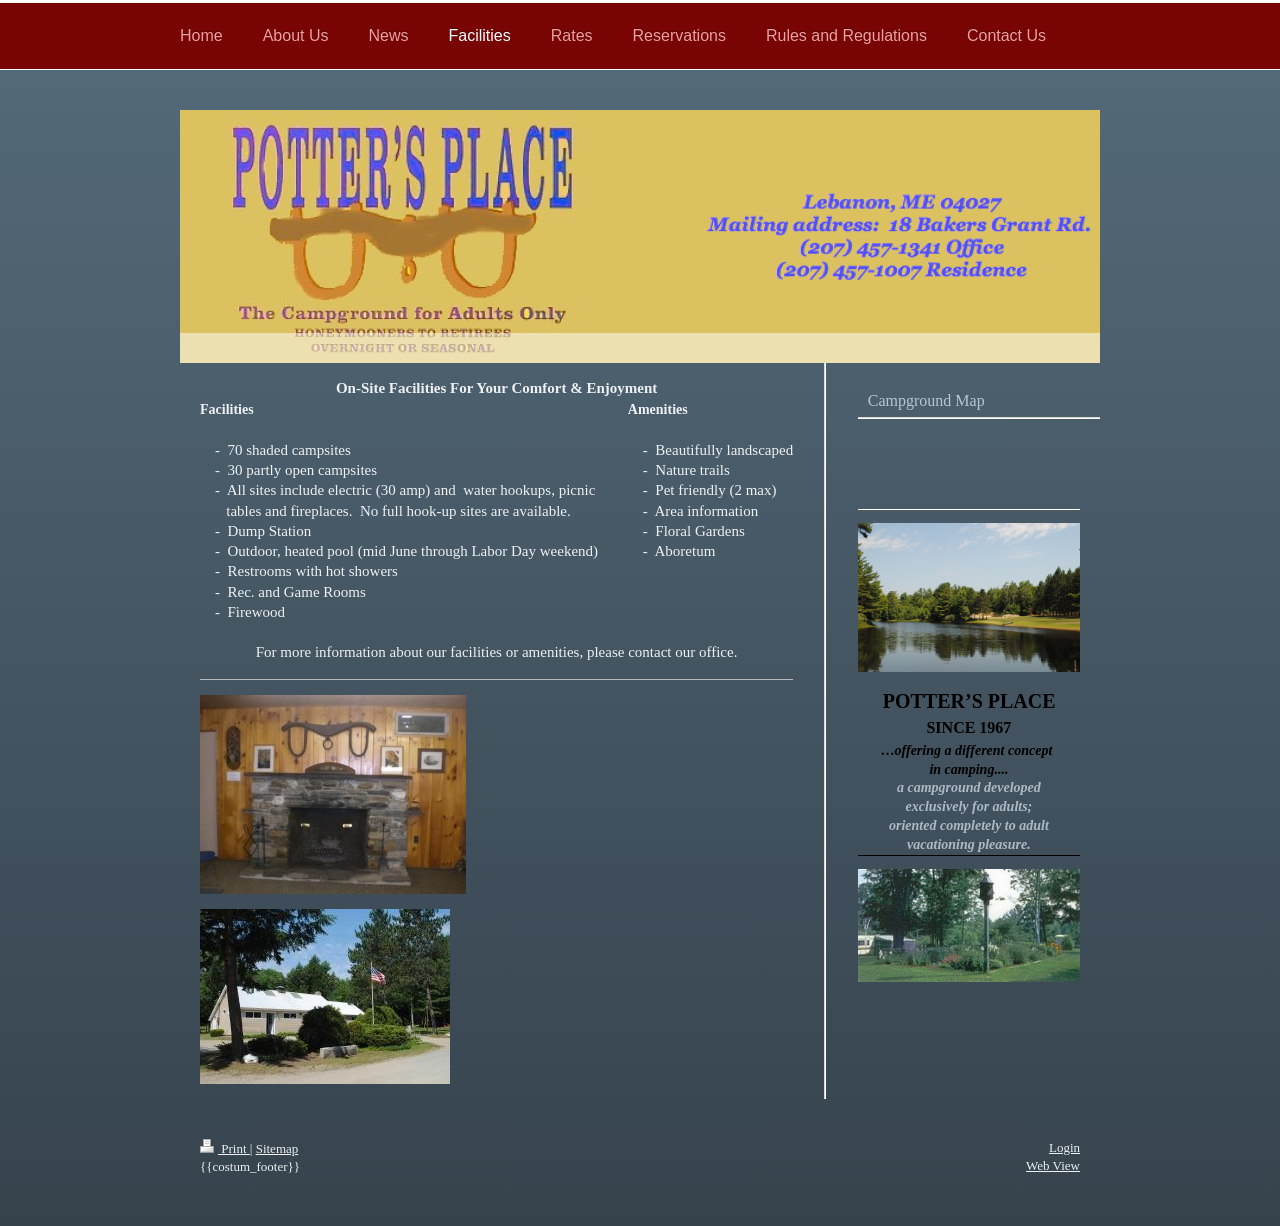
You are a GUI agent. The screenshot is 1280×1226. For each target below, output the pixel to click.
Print (225, 1148)
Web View (1053, 1165)
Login (1064, 1147)
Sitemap (277, 1148)
